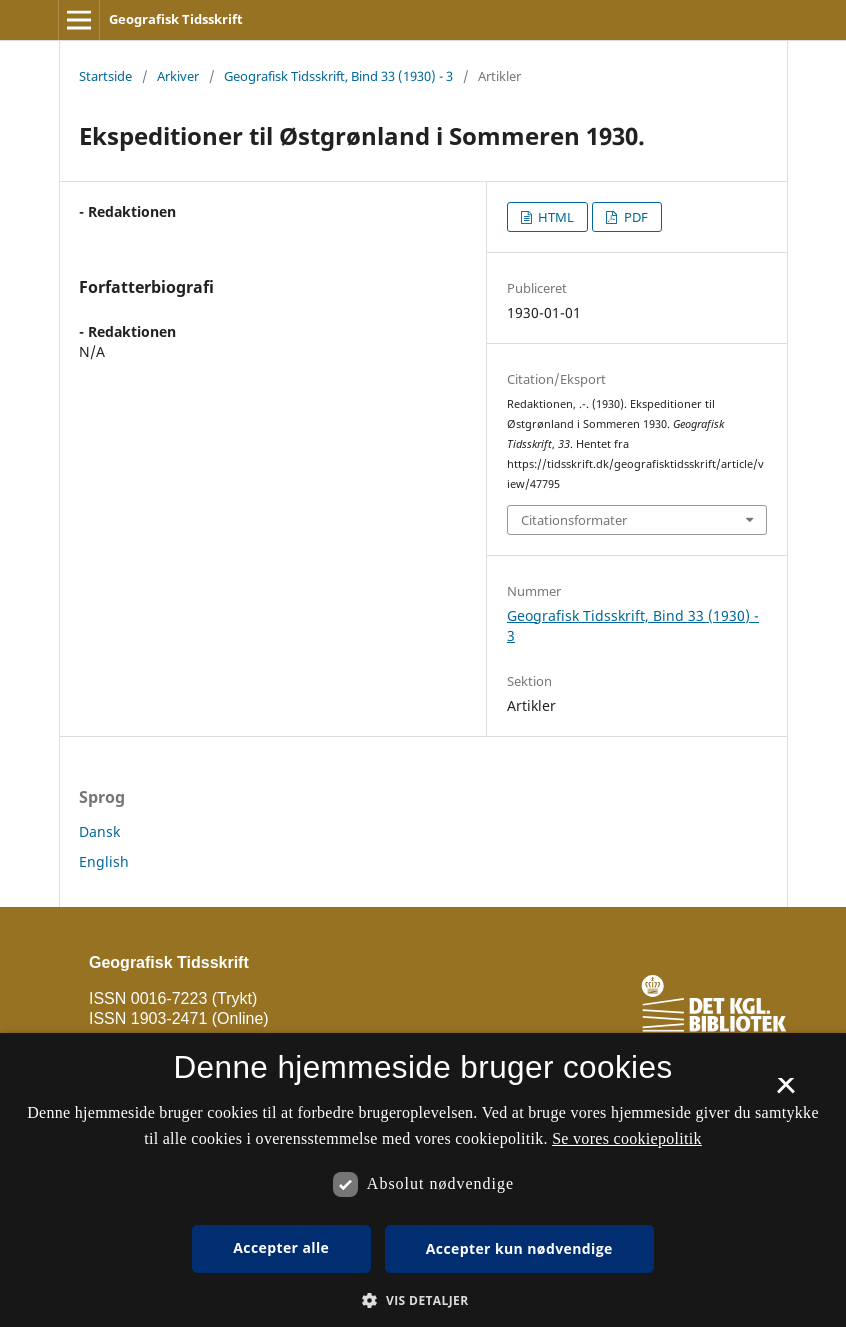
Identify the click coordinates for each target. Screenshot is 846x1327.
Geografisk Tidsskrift (176, 19)
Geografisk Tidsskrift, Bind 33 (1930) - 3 (338, 76)
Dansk (99, 831)
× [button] (785, 1092)
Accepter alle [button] (281, 1247)
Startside (105, 76)
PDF (634, 217)
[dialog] (423, 1180)
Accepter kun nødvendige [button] (519, 1248)
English (104, 861)
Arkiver (178, 76)
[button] (422, 1300)
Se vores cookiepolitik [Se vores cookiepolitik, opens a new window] (627, 1138)
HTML (554, 217)
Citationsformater (574, 520)
